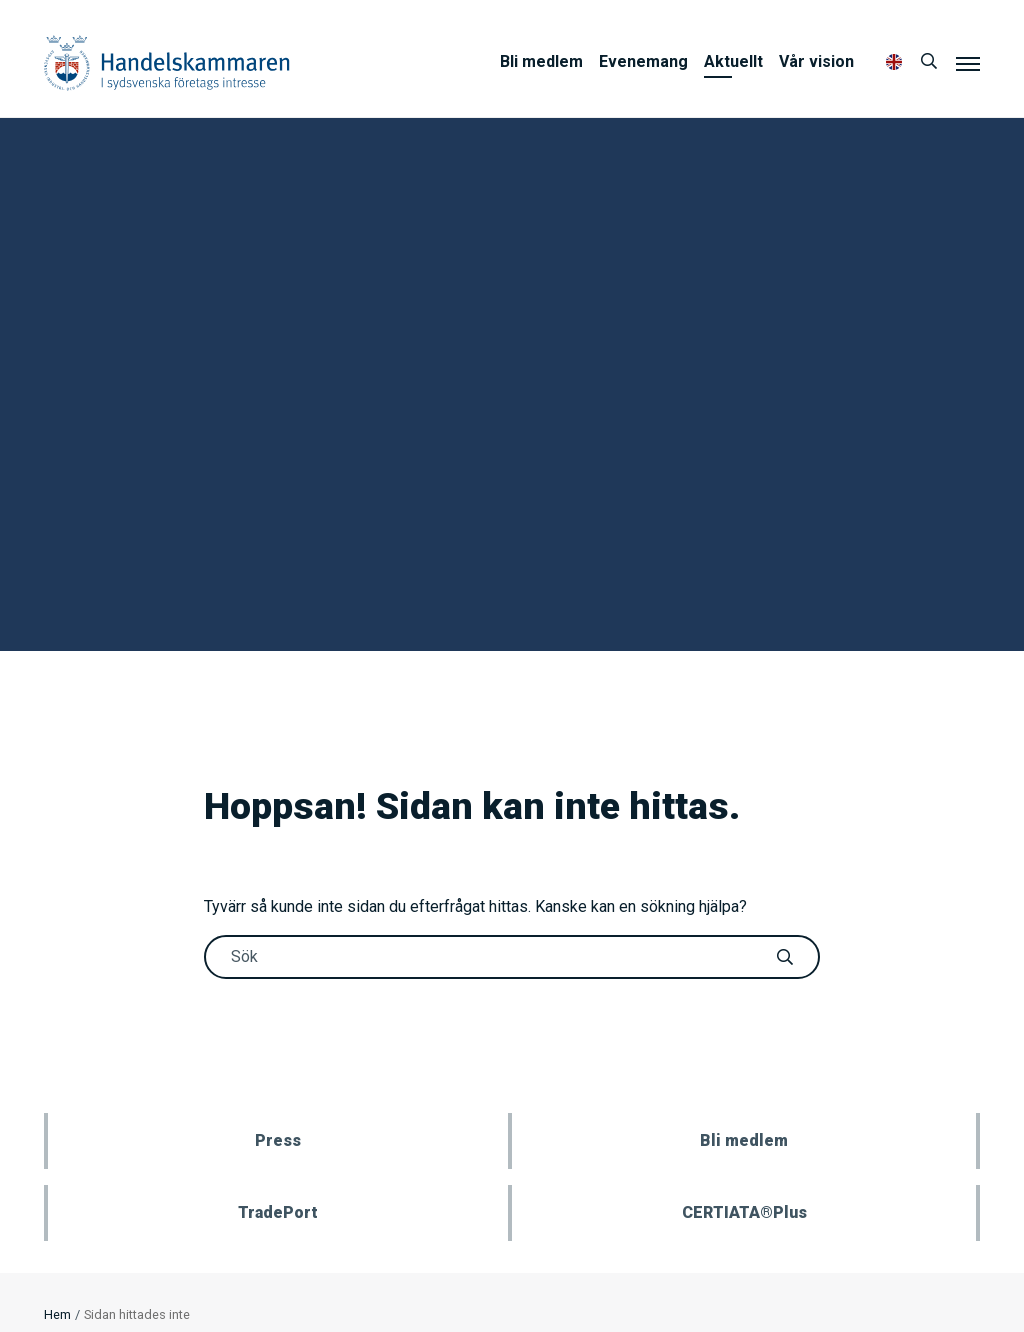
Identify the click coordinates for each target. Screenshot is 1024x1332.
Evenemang (643, 61)
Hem (57, 1314)
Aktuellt (733, 61)
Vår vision (816, 61)
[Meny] (968, 63)
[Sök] (929, 62)
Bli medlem (541, 61)
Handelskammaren (167, 62)
